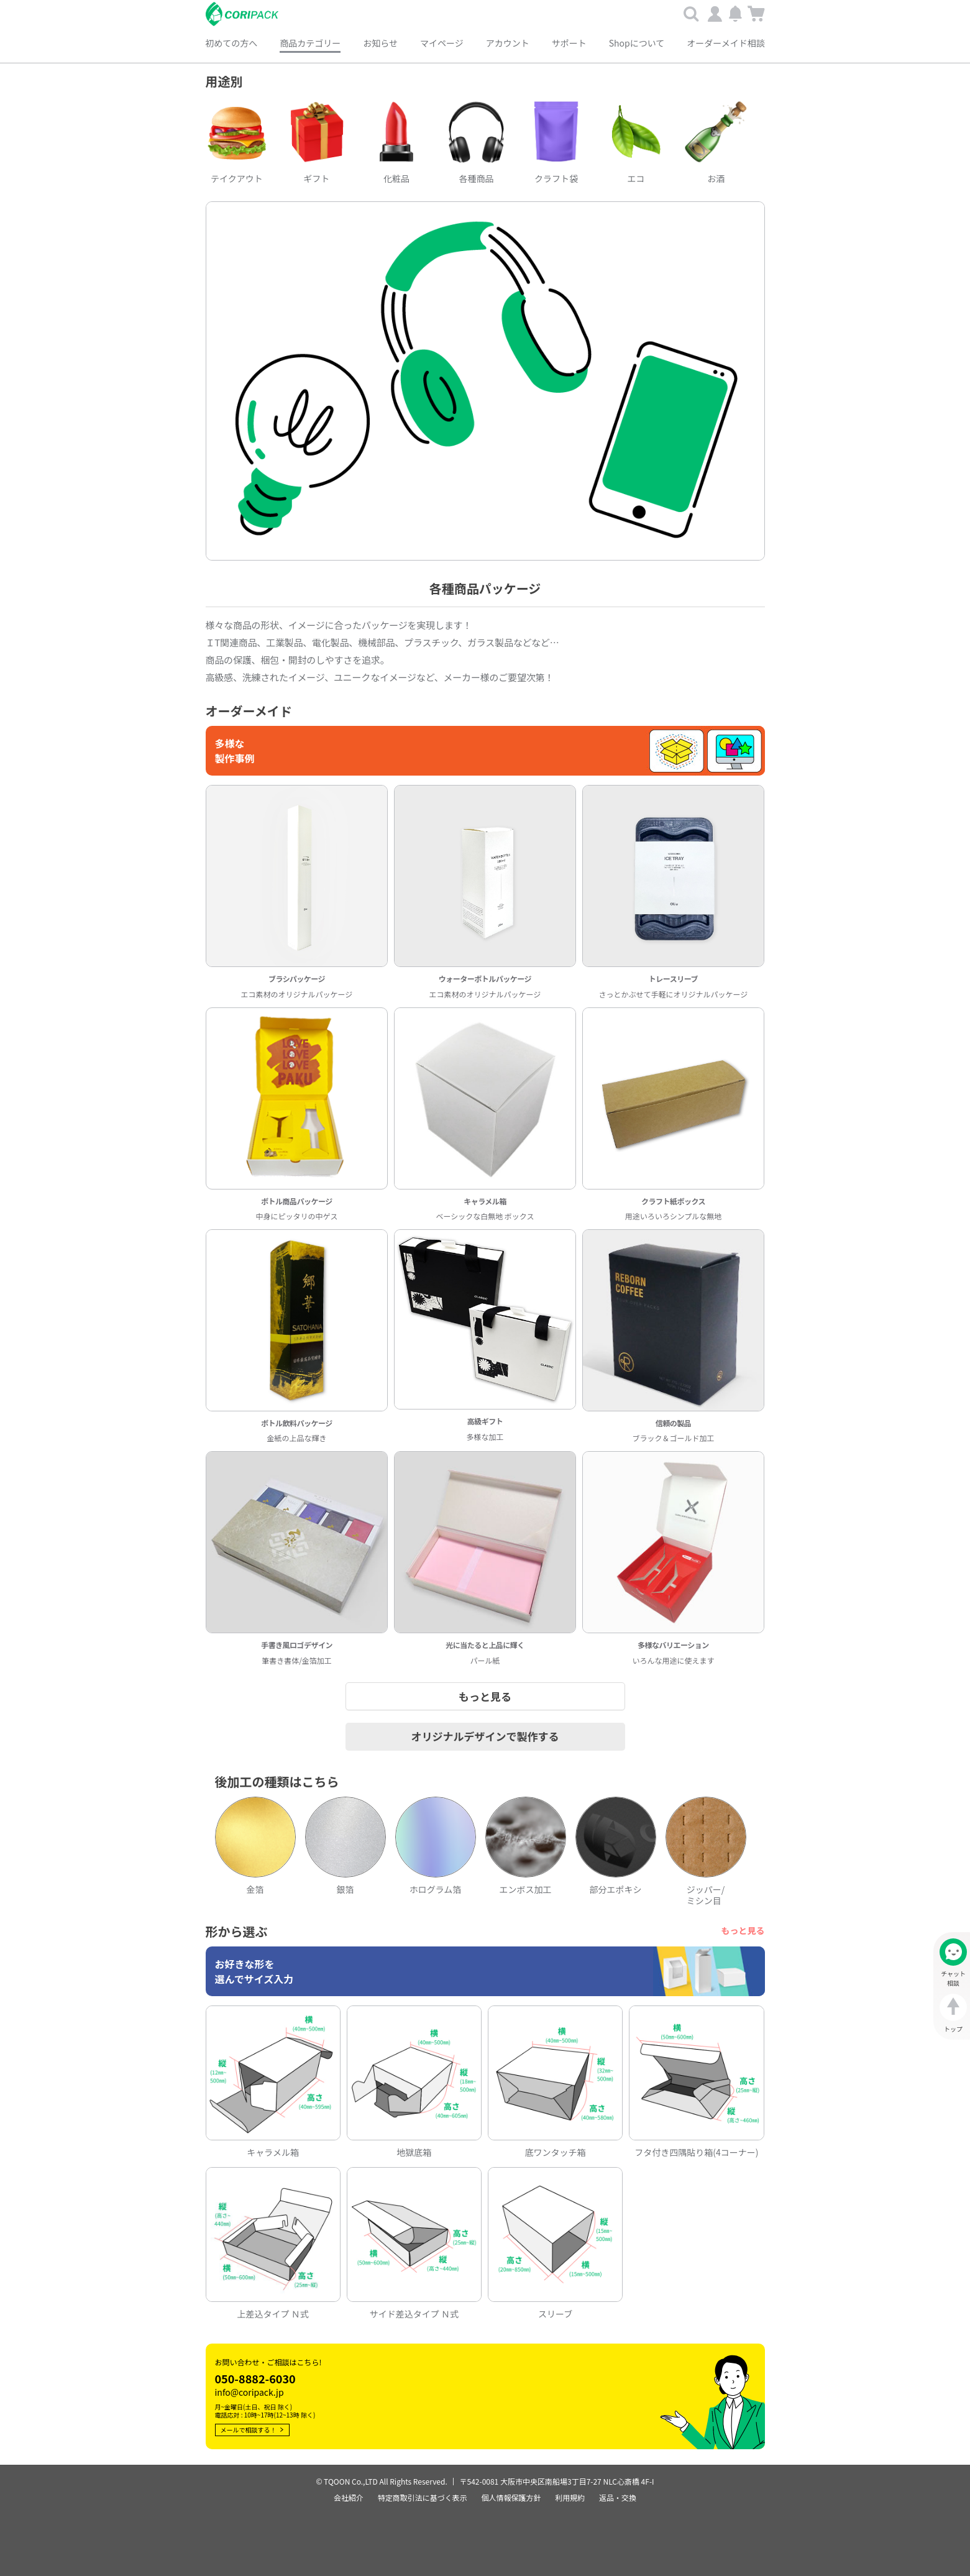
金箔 (255, 1886)
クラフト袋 (556, 176)
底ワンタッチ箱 (555, 2149)
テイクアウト (237, 176)
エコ (636, 176)
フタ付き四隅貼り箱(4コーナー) (696, 2149)
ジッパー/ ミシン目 (706, 1892)
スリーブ (555, 2311)
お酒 (716, 176)
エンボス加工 (526, 1886)
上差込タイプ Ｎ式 (273, 2311)
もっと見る (743, 1928)
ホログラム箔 (436, 1886)
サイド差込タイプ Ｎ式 (414, 2311)
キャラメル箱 (273, 2149)
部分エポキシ (616, 1886)
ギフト (316, 176)
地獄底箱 (413, 2149)
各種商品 (476, 176)
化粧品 (396, 176)
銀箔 (345, 1886)
